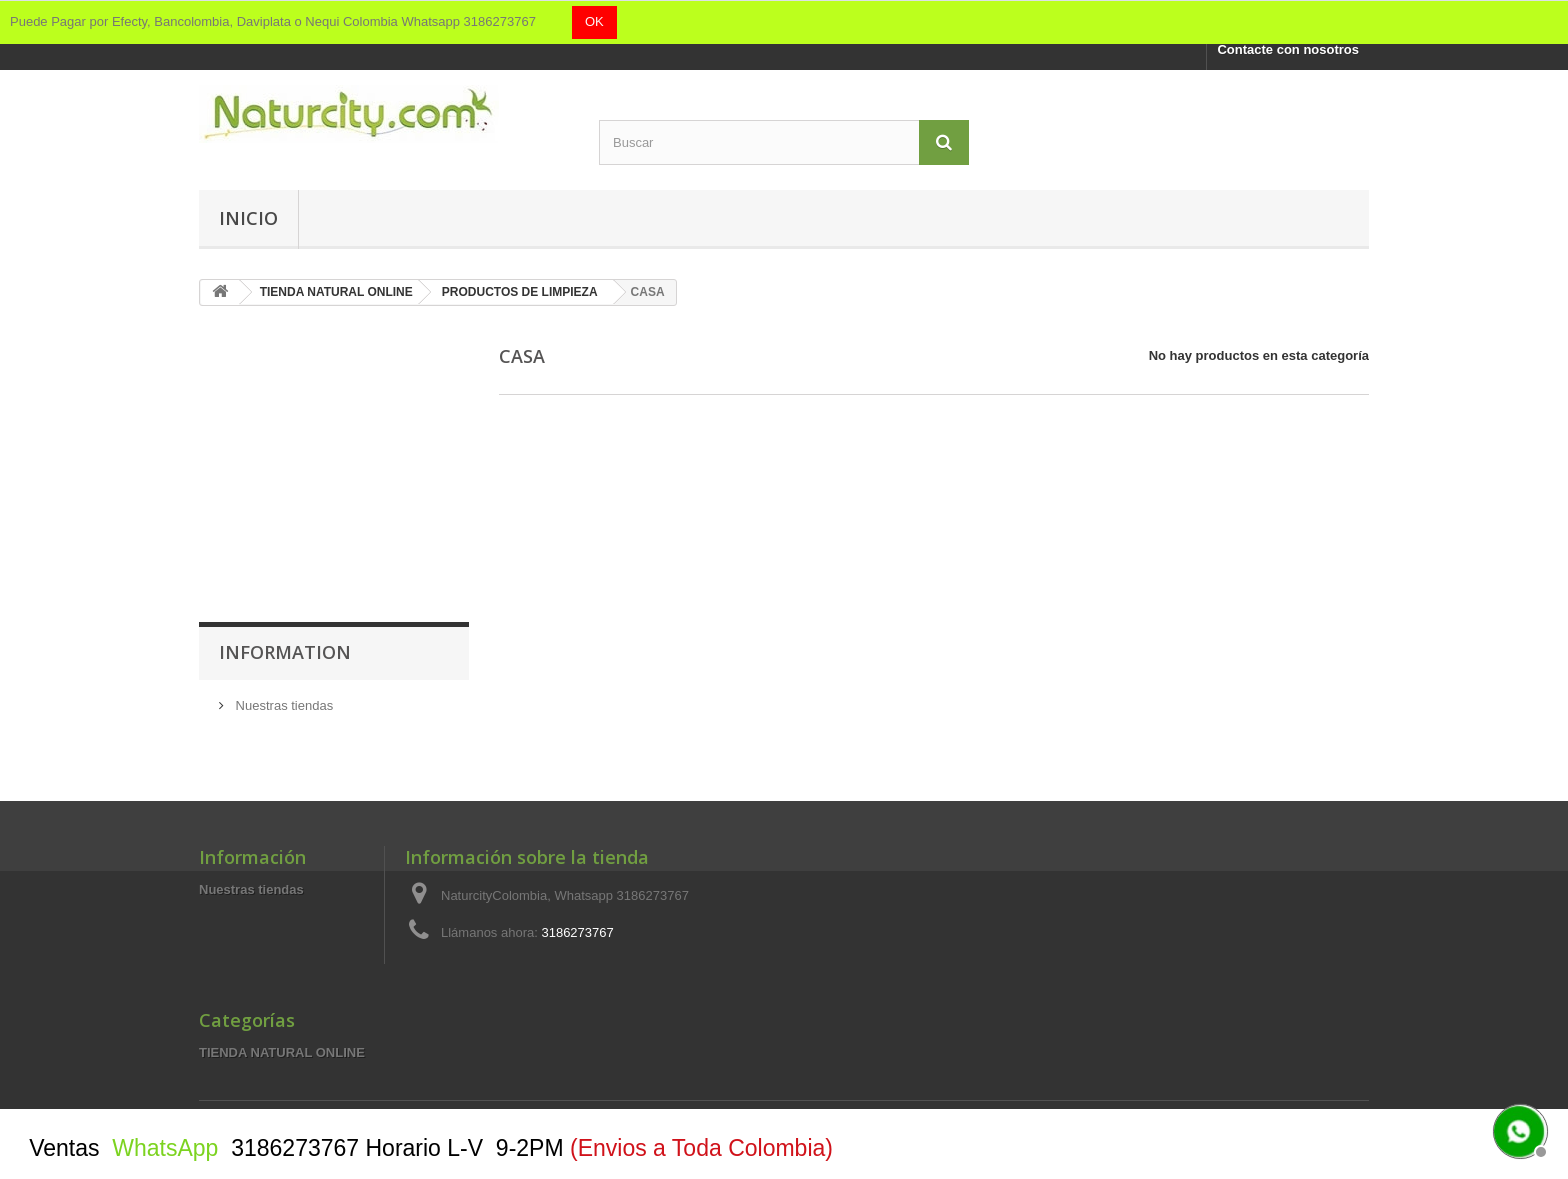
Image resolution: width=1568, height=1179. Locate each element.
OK (594, 21)
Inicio (248, 218)
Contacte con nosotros (1288, 49)
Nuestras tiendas (282, 705)
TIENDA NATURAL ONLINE (282, 1052)
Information (285, 652)
